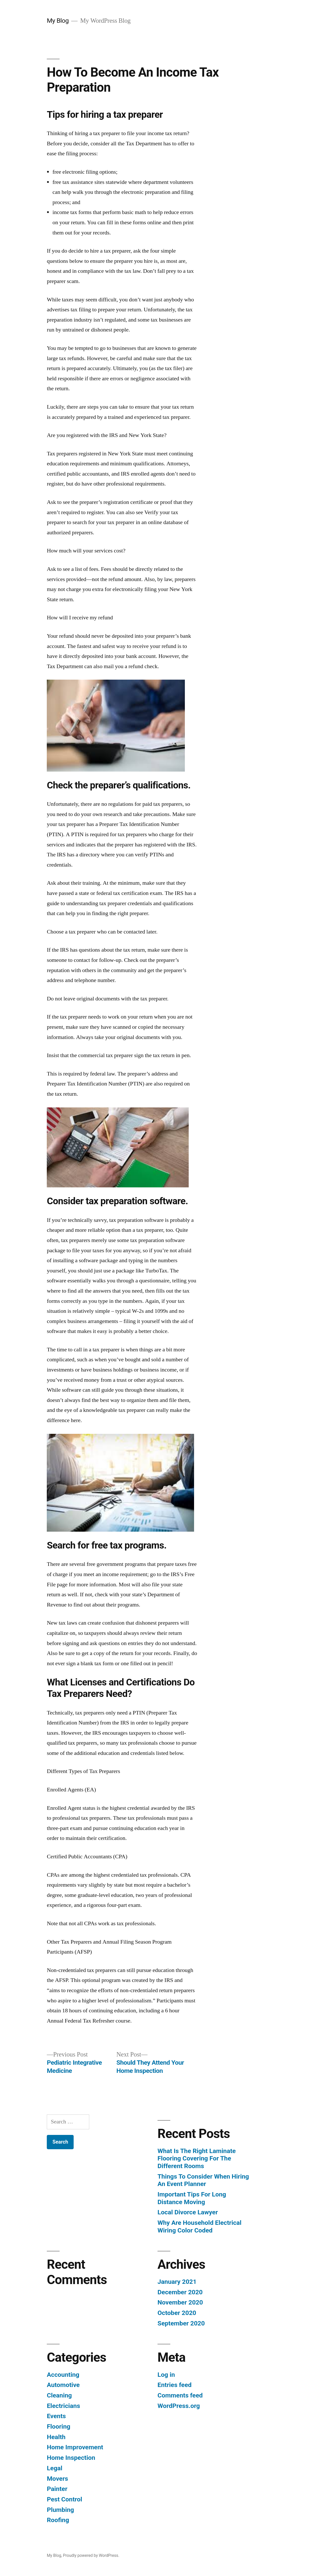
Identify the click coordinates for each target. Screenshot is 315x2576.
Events (56, 2416)
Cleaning (59, 2395)
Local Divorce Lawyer (188, 2212)
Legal (54, 2468)
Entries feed (175, 2385)
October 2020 (177, 2313)
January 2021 (177, 2281)
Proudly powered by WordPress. (91, 2555)
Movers (57, 2478)
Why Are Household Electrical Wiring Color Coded (199, 2226)
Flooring (58, 2426)
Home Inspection (71, 2457)
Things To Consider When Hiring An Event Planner (203, 2180)
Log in (166, 2374)
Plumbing (60, 2509)
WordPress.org (179, 2405)
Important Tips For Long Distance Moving (192, 2198)
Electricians (63, 2405)
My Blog (58, 20)
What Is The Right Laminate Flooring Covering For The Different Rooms (197, 2158)
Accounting (63, 2374)
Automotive (63, 2385)
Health (56, 2437)
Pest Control (64, 2499)
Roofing (58, 2520)
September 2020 (181, 2323)
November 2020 (180, 2302)
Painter (57, 2488)
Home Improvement (75, 2447)
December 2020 (180, 2292)
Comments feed (180, 2395)
